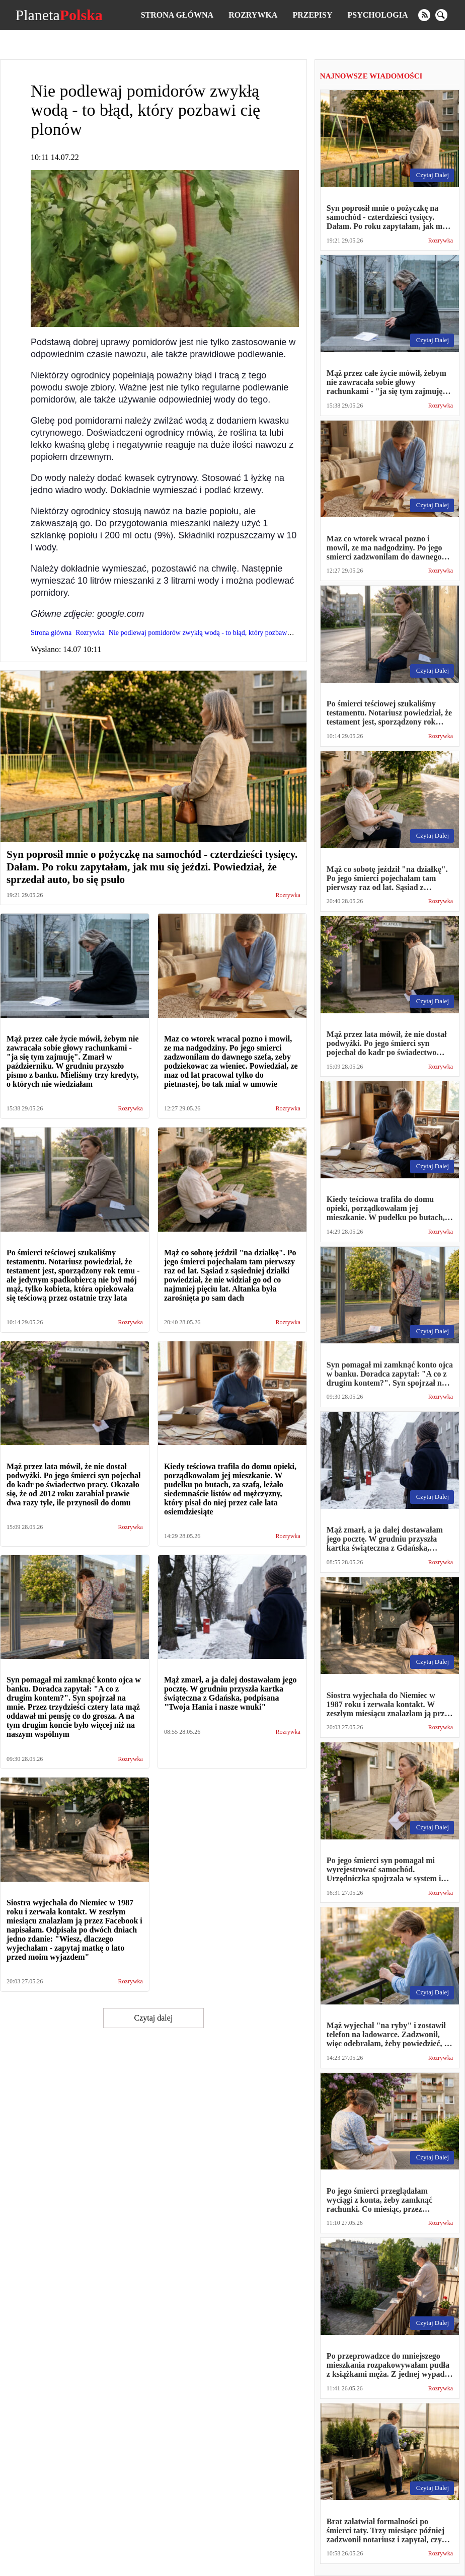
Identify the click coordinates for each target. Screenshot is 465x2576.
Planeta (58, 15)
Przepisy (312, 15)
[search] (441, 15)
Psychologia (378, 15)
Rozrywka (252, 15)
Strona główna (177, 15)
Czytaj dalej (153, 2018)
